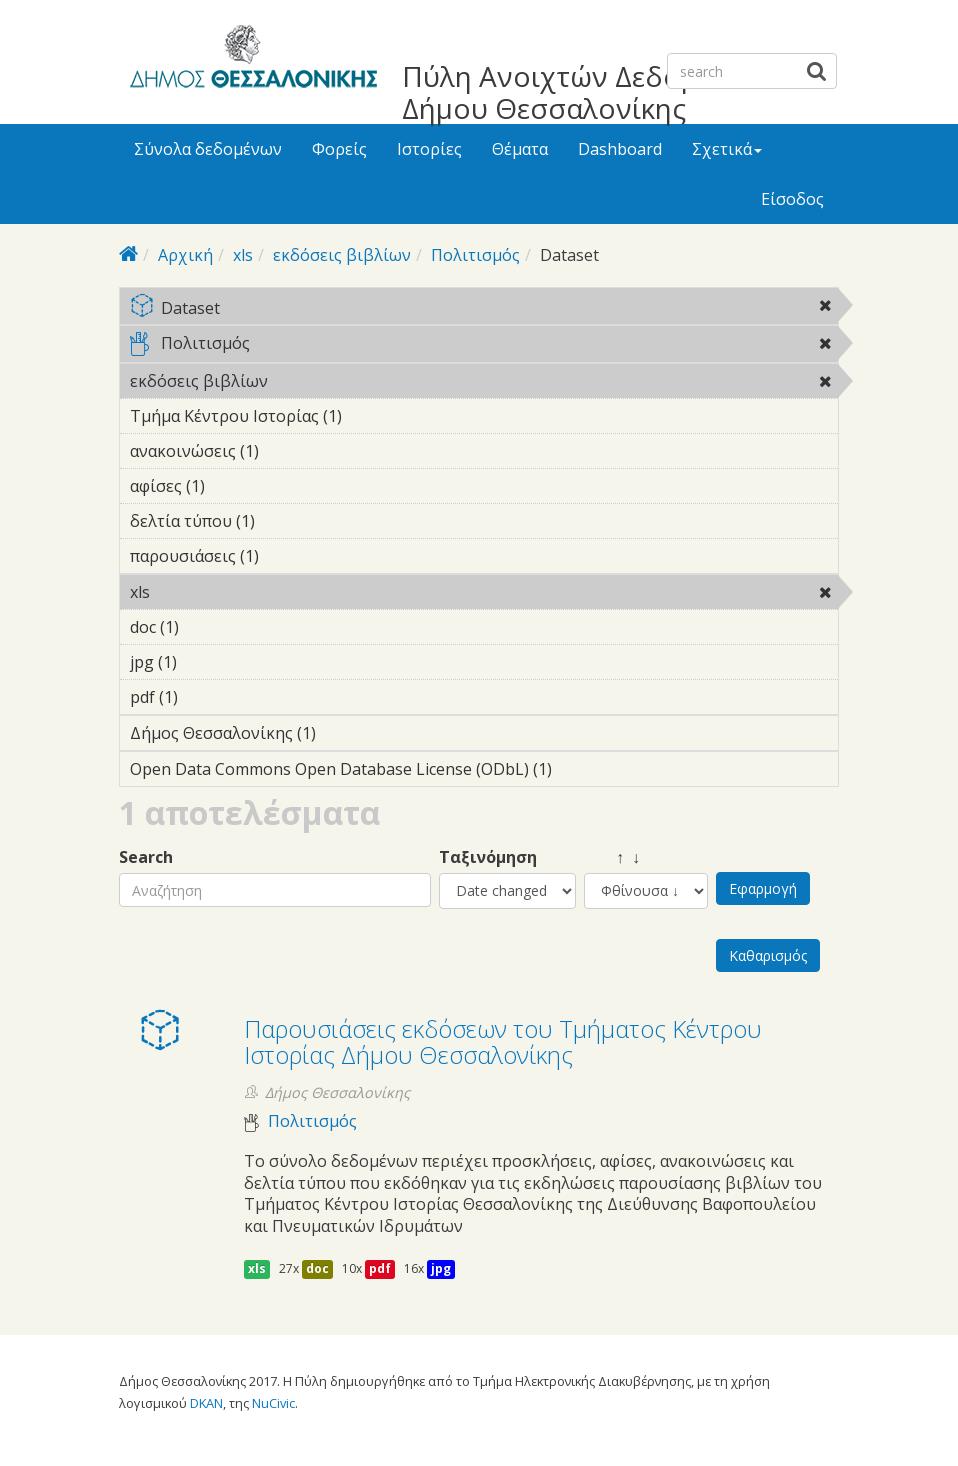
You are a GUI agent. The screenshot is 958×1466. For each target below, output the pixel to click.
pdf (380, 1268)
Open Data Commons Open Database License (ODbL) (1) (484, 772)
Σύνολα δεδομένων (208, 149)
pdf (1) (209, 697)
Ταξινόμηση (488, 857)
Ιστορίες (429, 149)
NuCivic (273, 1403)
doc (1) (210, 627)
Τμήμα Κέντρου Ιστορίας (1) (373, 416)
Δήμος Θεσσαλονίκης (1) (347, 733)
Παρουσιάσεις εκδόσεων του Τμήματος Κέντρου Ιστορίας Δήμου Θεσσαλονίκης (503, 1041)
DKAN (206, 1403)
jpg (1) (208, 662)
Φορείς (339, 149)
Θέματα (520, 149)
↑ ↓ (612, 857)
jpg (441, 1268)
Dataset (484, 309)
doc (317, 1268)
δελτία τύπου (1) (286, 521)
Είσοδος (792, 199)
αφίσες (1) (236, 486)
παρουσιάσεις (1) (290, 556)
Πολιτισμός (475, 255)
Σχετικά (727, 149)
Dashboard (620, 149)
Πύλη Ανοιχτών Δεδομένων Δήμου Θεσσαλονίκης (583, 92)
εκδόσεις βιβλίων (342, 255)
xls (243, 255)
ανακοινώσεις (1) (290, 451)
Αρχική (185, 255)
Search (146, 857)
